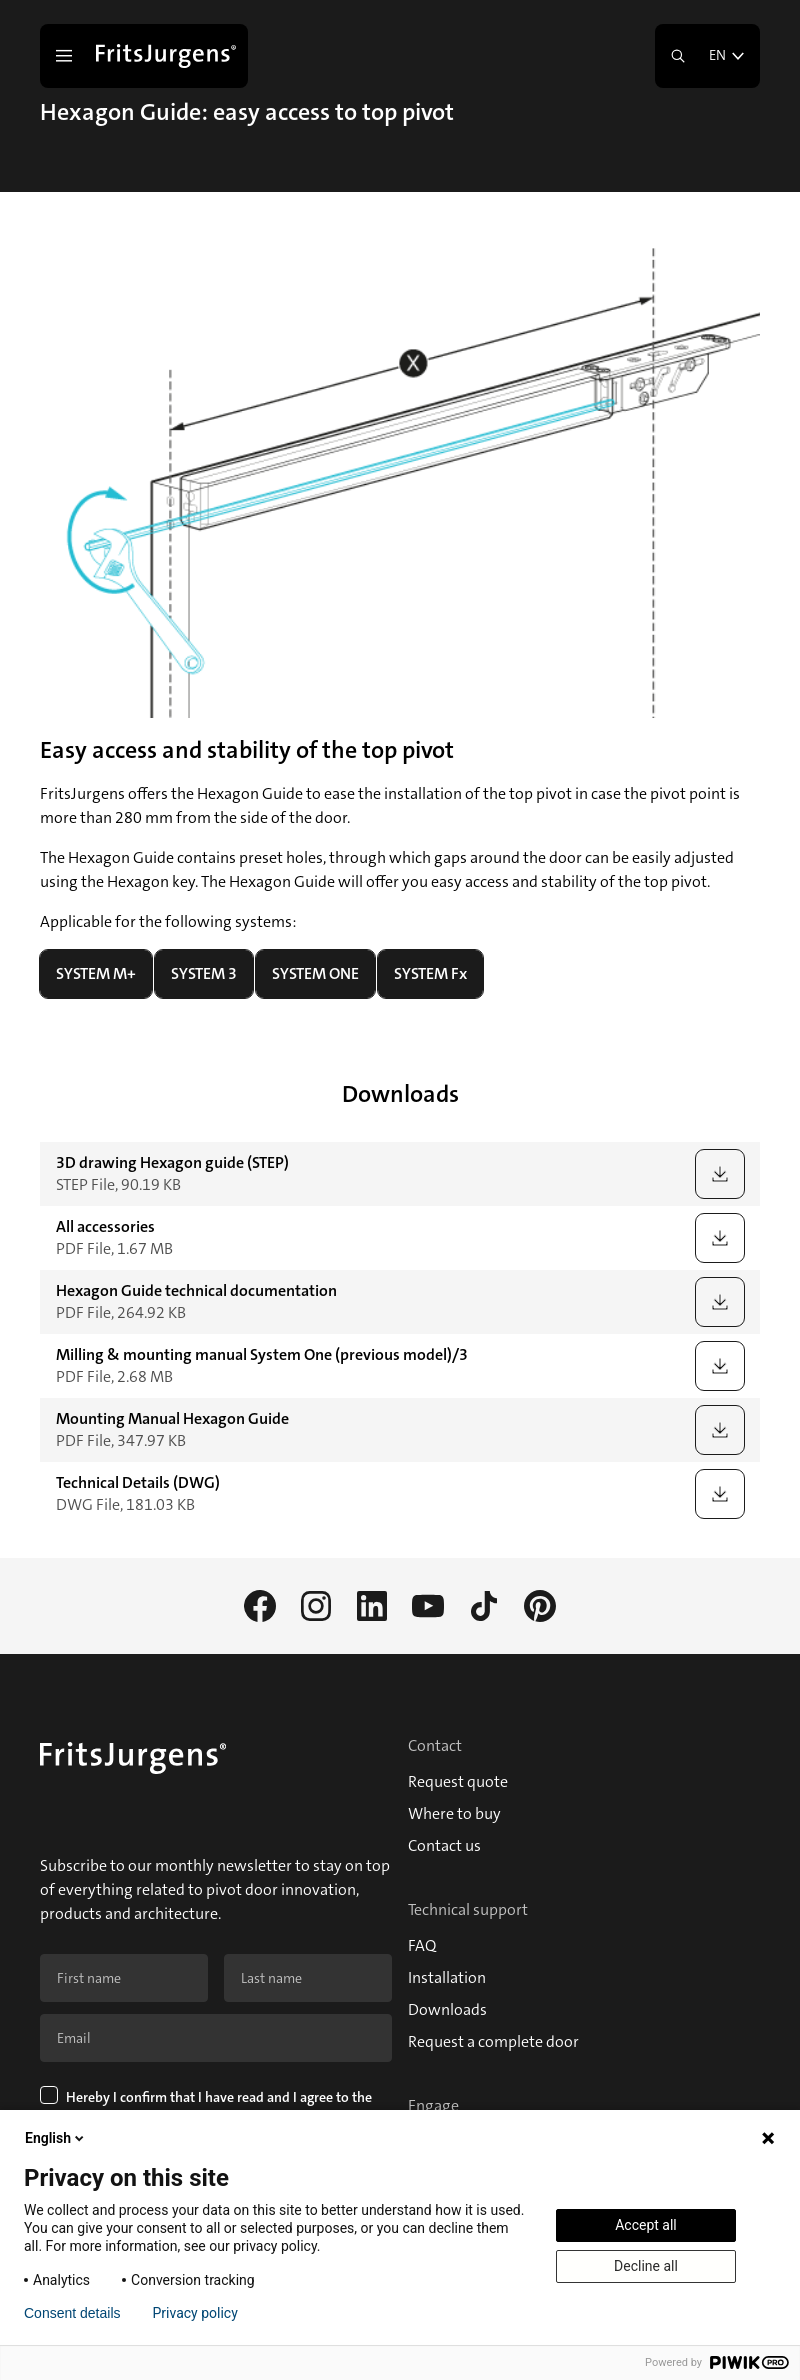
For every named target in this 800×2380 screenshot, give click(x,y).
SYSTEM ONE (315, 973)
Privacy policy (195, 2313)
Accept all (646, 2225)
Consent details (72, 2313)
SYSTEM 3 (204, 973)
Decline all (646, 2266)
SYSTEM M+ (96, 973)
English (56, 2138)
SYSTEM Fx (430, 973)
